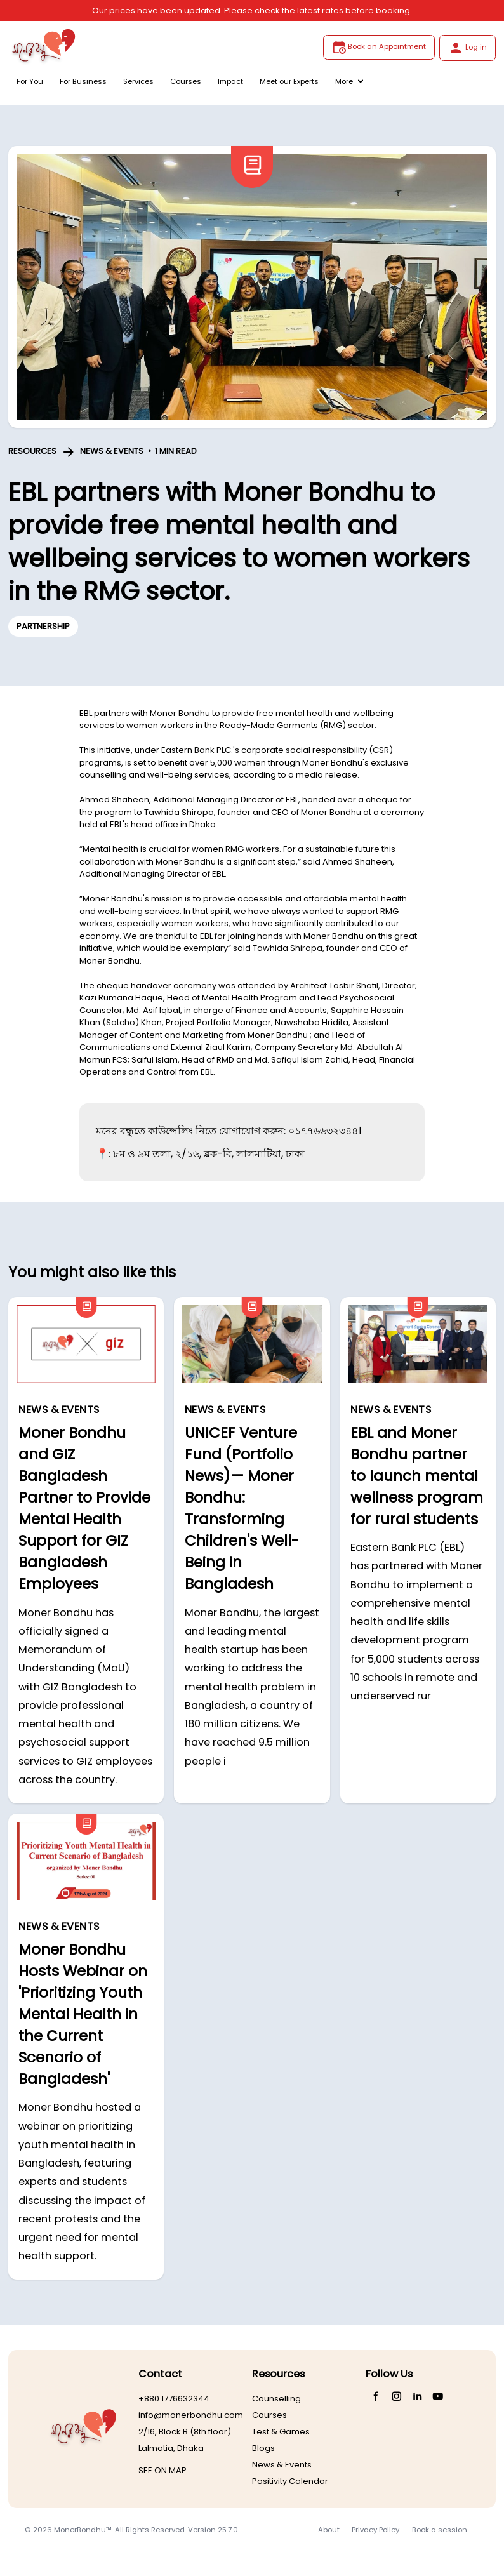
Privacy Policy (375, 2530)
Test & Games (281, 2432)
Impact (230, 81)
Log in (467, 47)
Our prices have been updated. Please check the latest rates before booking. (252, 10)
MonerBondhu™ (83, 2530)
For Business (83, 81)
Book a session (439, 2530)
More (349, 81)
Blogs (263, 2448)
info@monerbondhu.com (190, 2415)
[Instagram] (397, 2396)
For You (30, 81)
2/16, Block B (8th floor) (184, 2432)
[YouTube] (438, 2396)
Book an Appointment (379, 47)
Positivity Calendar (290, 2481)
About (329, 2530)
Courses (185, 81)
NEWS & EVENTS (111, 451)
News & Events (282, 2465)
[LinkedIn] (417, 2396)
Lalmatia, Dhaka (171, 2448)
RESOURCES (32, 451)
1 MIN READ (176, 451)
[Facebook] (376, 2396)
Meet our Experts (289, 81)
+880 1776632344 (173, 2399)
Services (138, 81)
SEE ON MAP (162, 2470)
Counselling (276, 2399)
